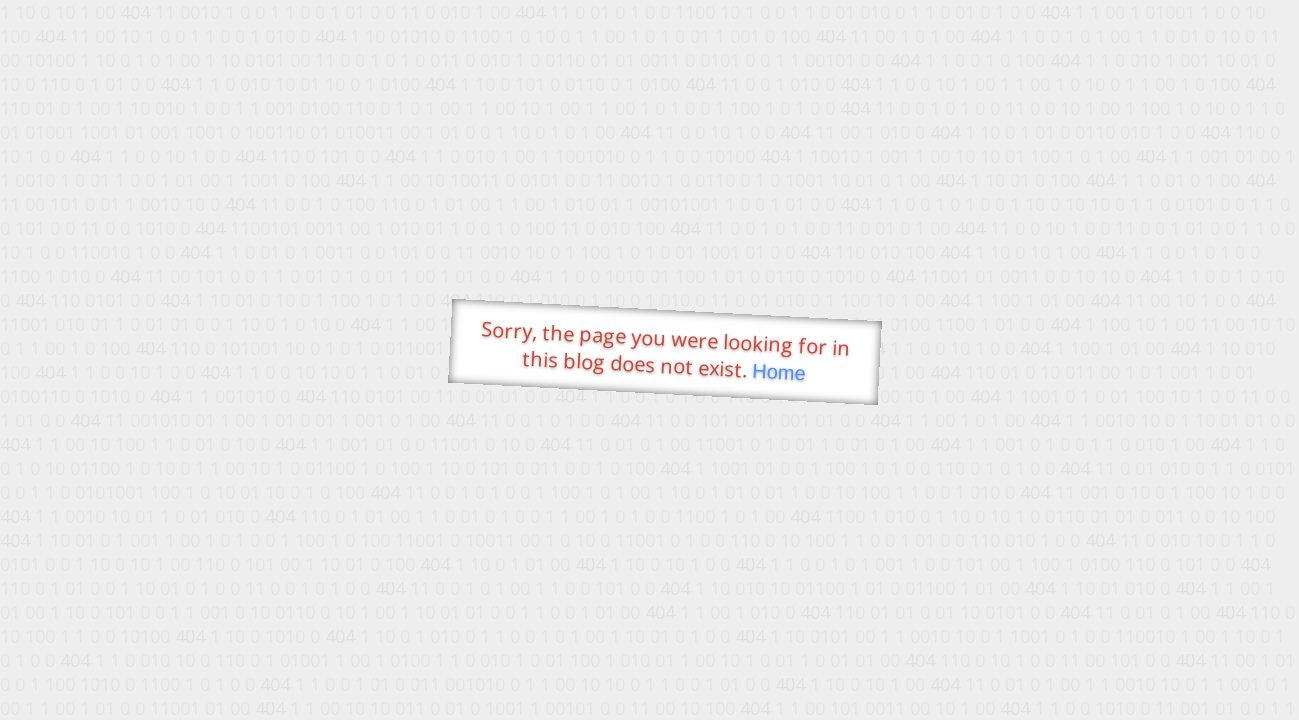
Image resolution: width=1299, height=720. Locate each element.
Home (778, 372)
